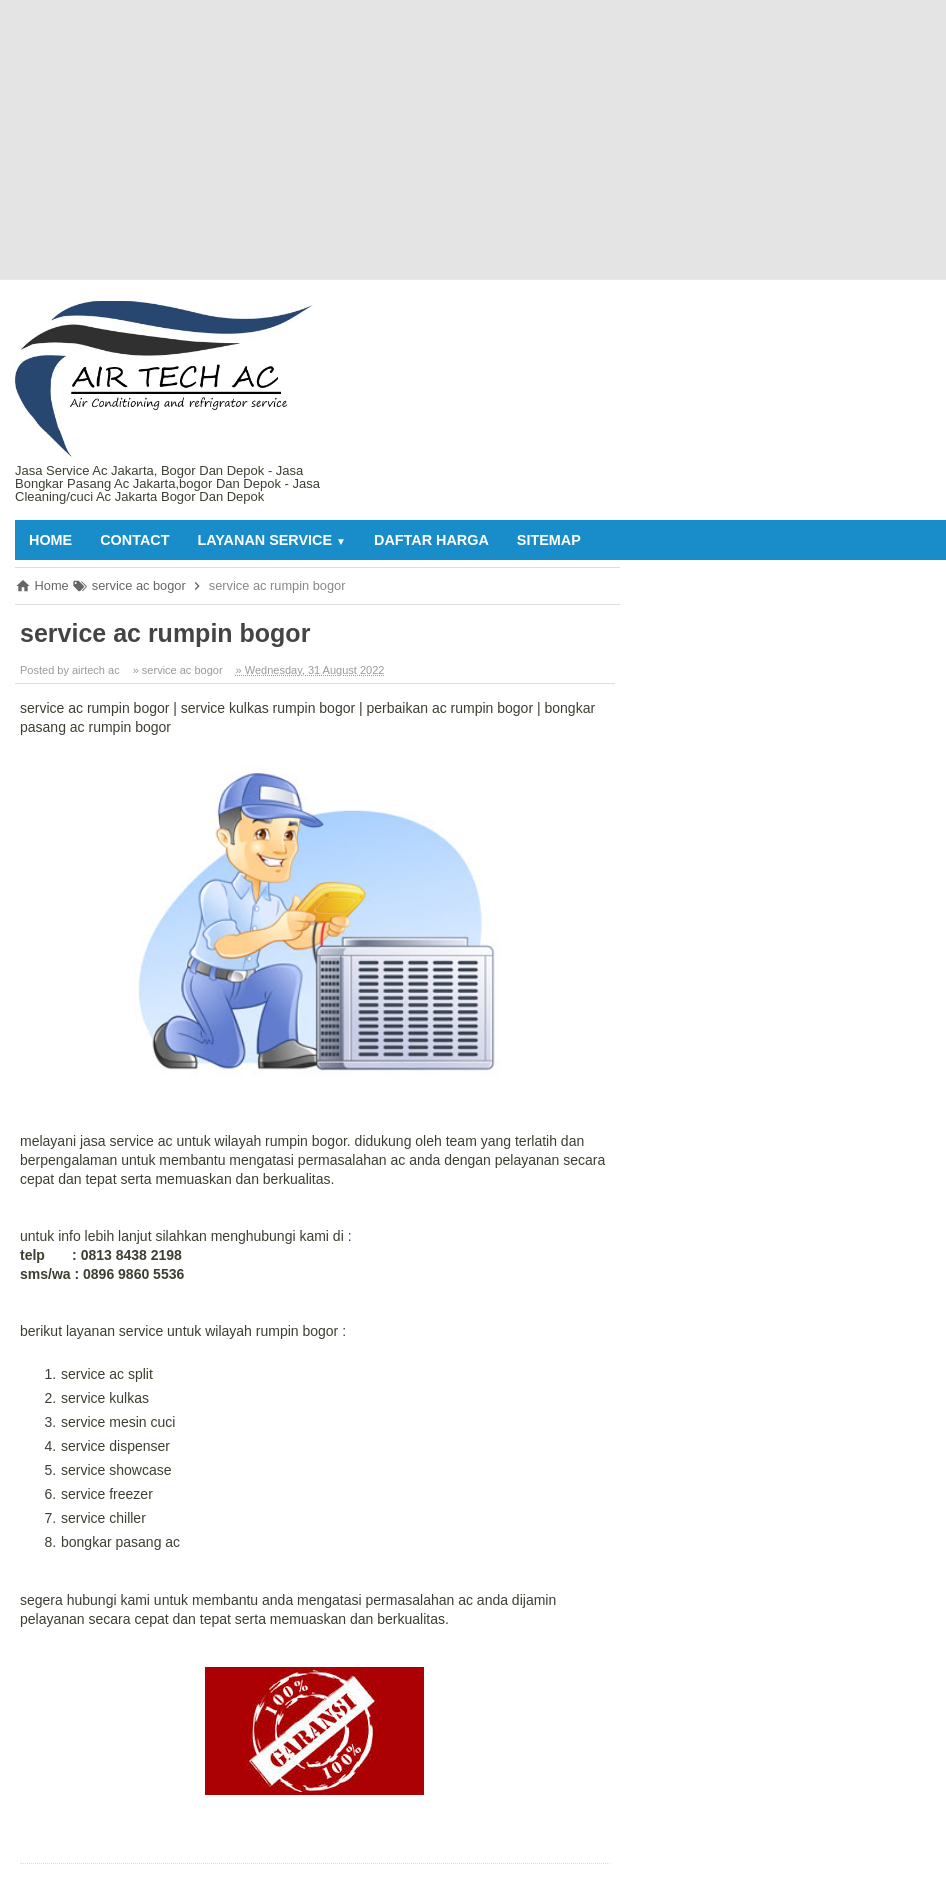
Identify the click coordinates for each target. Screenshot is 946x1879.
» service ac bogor (178, 670)
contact (134, 540)
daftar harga (431, 540)
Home (50, 540)
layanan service (271, 540)
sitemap (549, 540)
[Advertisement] (463, 140)
